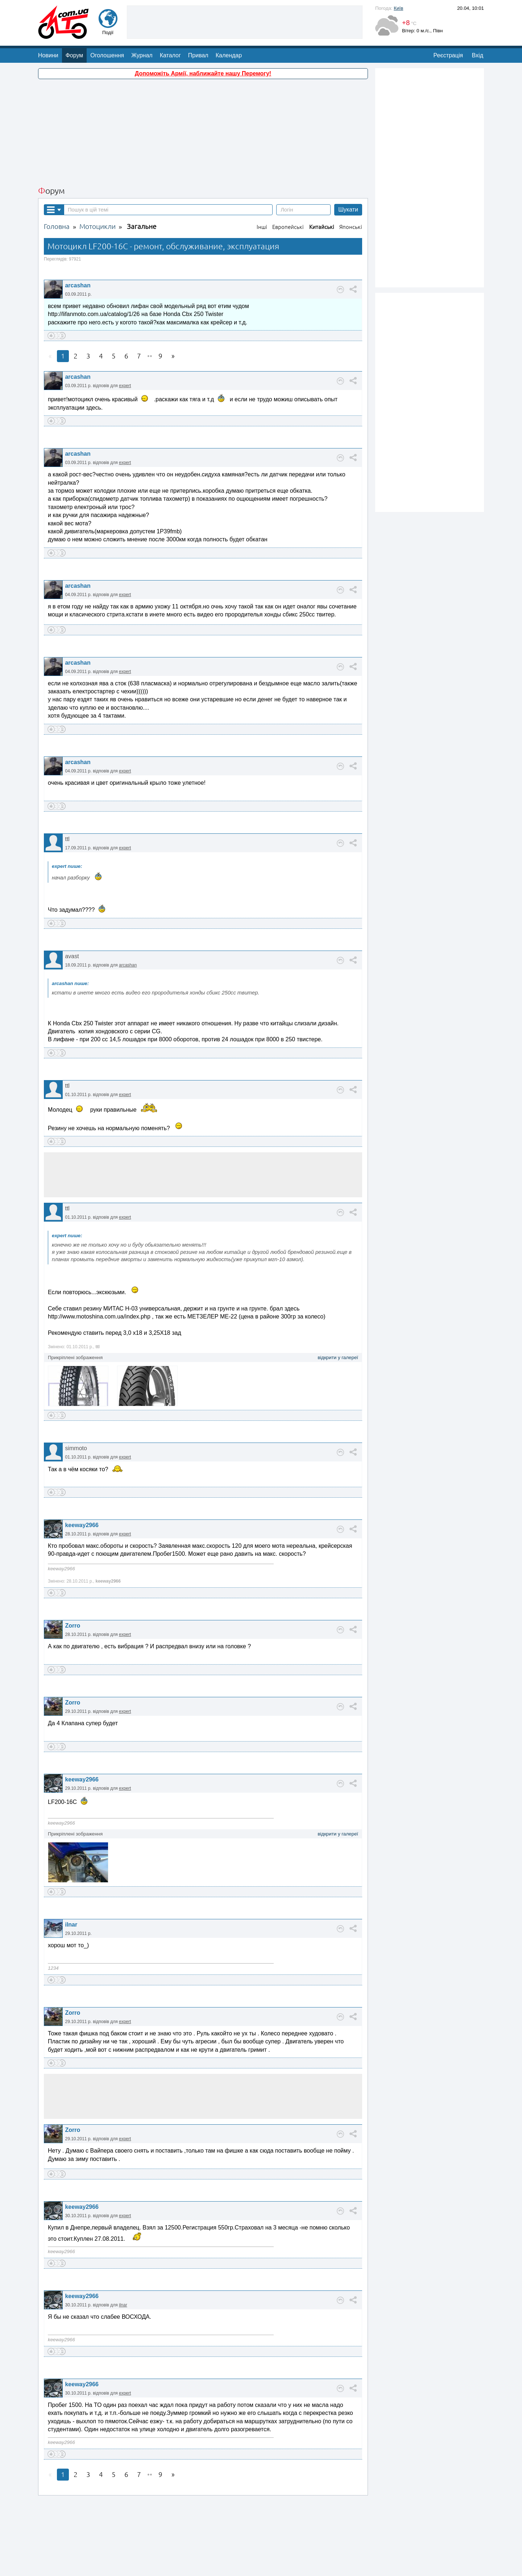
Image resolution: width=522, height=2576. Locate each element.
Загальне (141, 168)
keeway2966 (82, 1467)
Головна (57, 168)
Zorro (72, 1567)
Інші (262, 169)
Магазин (295, 2566)
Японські (350, 169)
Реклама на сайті (263, 2566)
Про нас (230, 2566)
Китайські (321, 169)
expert (125, 327)
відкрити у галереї (338, 1299)
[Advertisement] (203, 75)
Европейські (288, 169)
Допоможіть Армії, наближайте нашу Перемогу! (203, 15)
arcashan (77, 227)
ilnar (71, 1866)
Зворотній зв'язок (198, 2566)
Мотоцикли (97, 168)
